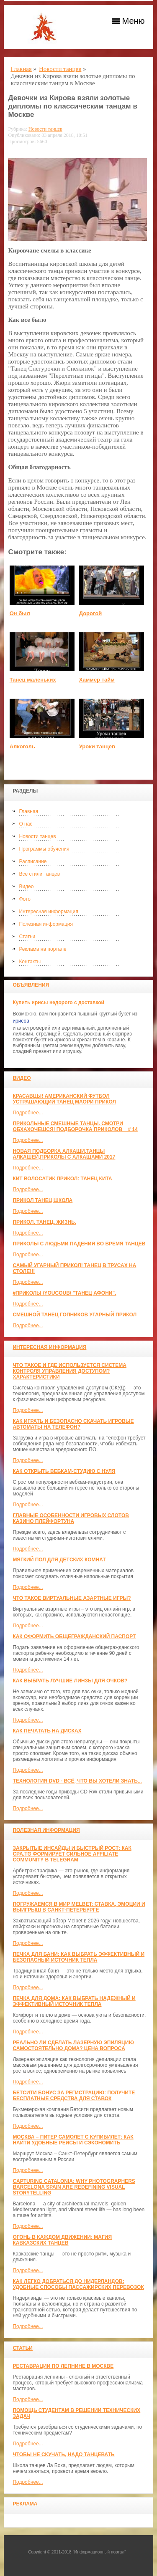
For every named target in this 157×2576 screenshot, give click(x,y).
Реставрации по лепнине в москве (63, 2366)
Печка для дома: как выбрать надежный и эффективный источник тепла (74, 2001)
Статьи (27, 936)
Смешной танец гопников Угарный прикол (74, 1315)
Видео (26, 886)
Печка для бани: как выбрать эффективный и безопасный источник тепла (78, 1957)
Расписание (32, 861)
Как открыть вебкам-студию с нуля (64, 1471)
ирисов (21, 1021)
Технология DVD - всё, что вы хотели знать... (77, 1781)
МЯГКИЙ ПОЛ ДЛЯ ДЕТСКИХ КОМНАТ (59, 1560)
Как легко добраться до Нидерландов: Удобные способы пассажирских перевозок (78, 2284)
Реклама (25, 2504)
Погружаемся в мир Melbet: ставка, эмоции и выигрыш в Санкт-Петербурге (79, 1907)
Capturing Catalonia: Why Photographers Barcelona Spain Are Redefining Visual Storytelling (74, 2187)
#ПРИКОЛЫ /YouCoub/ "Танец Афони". (64, 1293)
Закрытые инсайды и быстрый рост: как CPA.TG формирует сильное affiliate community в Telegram (72, 1854)
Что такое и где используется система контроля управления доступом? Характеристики (69, 1371)
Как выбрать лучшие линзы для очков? (70, 1681)
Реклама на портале (42, 949)
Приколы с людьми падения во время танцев (79, 1244)
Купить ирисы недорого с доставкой (58, 1002)
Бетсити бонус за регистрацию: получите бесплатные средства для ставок (74, 2095)
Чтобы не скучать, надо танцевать (63, 2454)
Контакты (30, 962)
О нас (25, 824)
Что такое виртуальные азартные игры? (72, 1598)
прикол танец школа (42, 1200)
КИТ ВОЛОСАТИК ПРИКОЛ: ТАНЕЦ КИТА (62, 1179)
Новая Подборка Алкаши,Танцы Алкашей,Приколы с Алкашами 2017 (64, 1154)
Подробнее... (28, 1113)
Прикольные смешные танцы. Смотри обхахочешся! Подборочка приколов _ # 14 (75, 1126)
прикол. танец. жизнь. (44, 1222)
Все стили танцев (39, 874)
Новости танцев (37, 836)
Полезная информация (46, 924)
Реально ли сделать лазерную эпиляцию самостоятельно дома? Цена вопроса (73, 2045)
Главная (28, 811)
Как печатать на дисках (47, 1731)
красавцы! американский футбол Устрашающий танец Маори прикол (64, 1099)
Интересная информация (48, 911)
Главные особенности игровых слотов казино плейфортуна (71, 1518)
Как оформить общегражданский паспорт (74, 1636)
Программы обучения (44, 849)
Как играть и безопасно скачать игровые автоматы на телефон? (73, 1424)
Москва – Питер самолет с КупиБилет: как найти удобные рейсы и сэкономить (73, 2140)
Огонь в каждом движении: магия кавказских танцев (62, 2240)
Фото (25, 899)
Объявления (31, 985)
